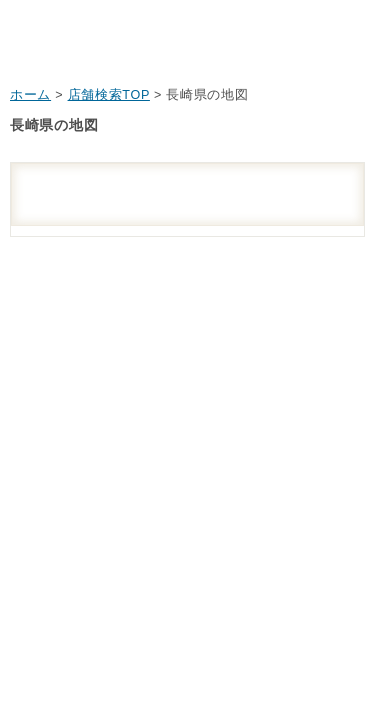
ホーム (30, 95)
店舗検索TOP (109, 95)
